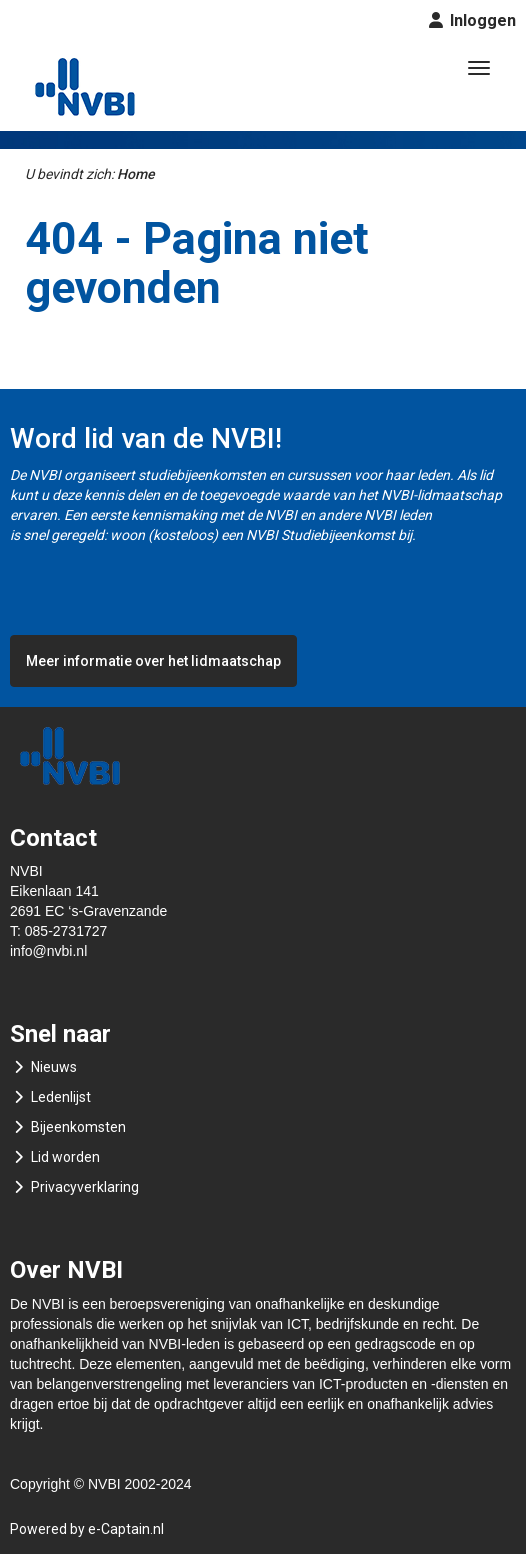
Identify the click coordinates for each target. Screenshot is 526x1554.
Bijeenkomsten (78, 1127)
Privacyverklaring (85, 1187)
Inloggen (481, 20)
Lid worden (65, 1157)
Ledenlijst (61, 1097)
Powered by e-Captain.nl (87, 1529)
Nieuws (54, 1067)
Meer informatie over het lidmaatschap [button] (153, 661)
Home (135, 174)
